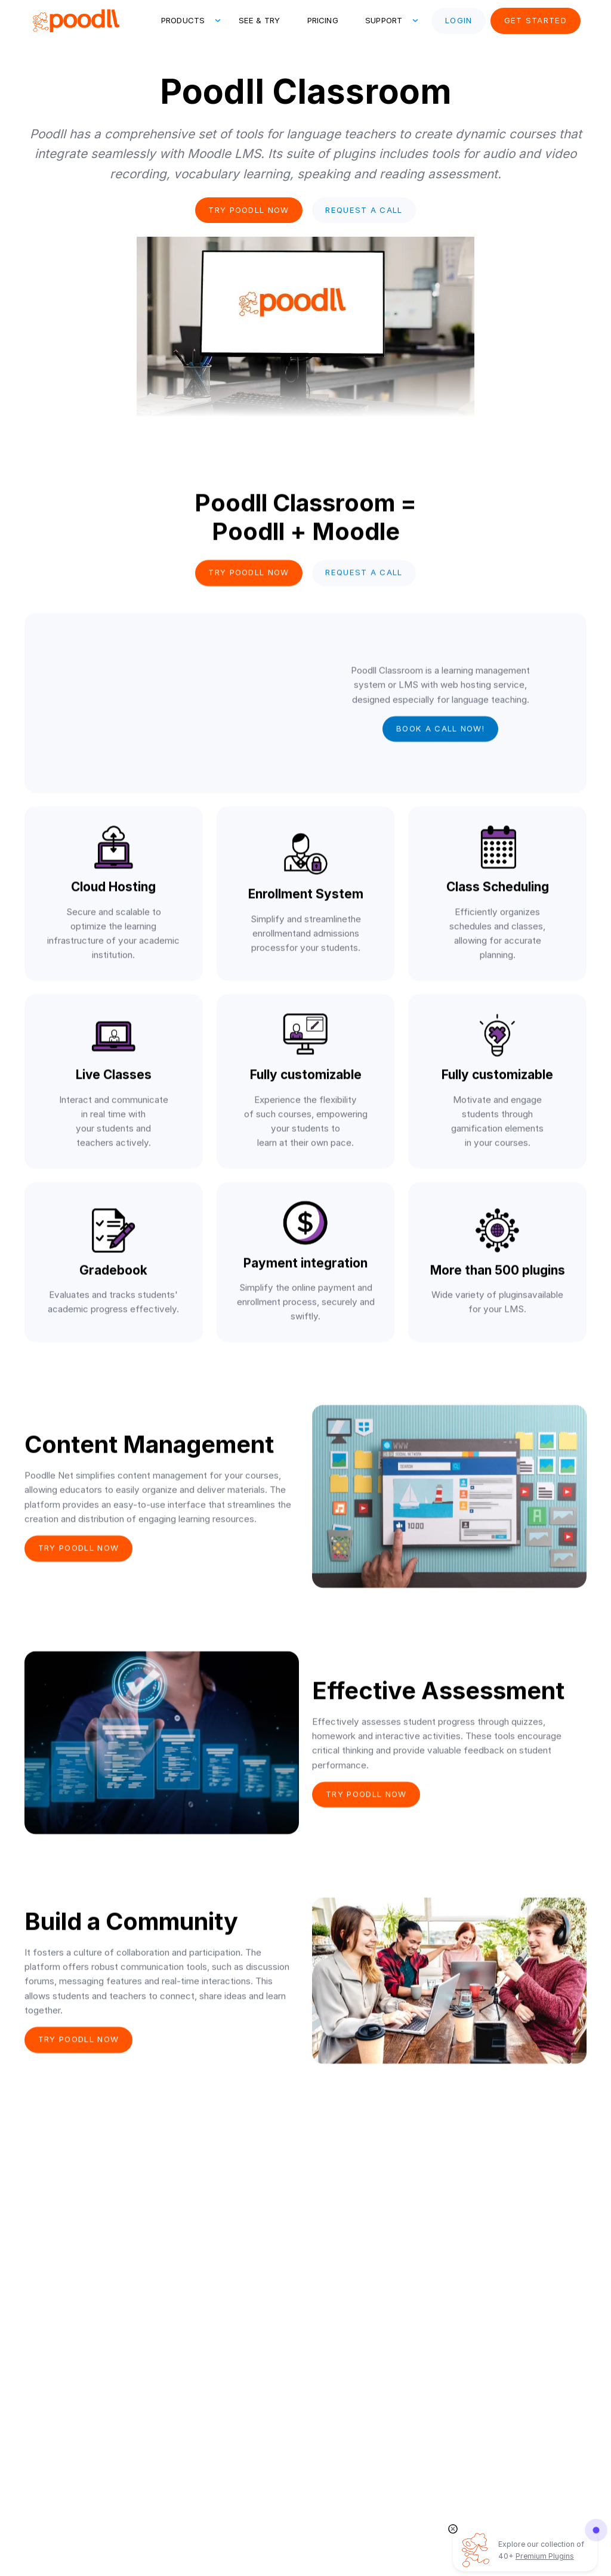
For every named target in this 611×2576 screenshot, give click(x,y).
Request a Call (364, 210)
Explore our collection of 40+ (541, 2550)
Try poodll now (248, 210)
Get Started (535, 20)
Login (459, 20)
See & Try (259, 20)
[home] (75, 20)
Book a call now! (440, 730)
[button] (186, 21)
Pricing (322, 20)
